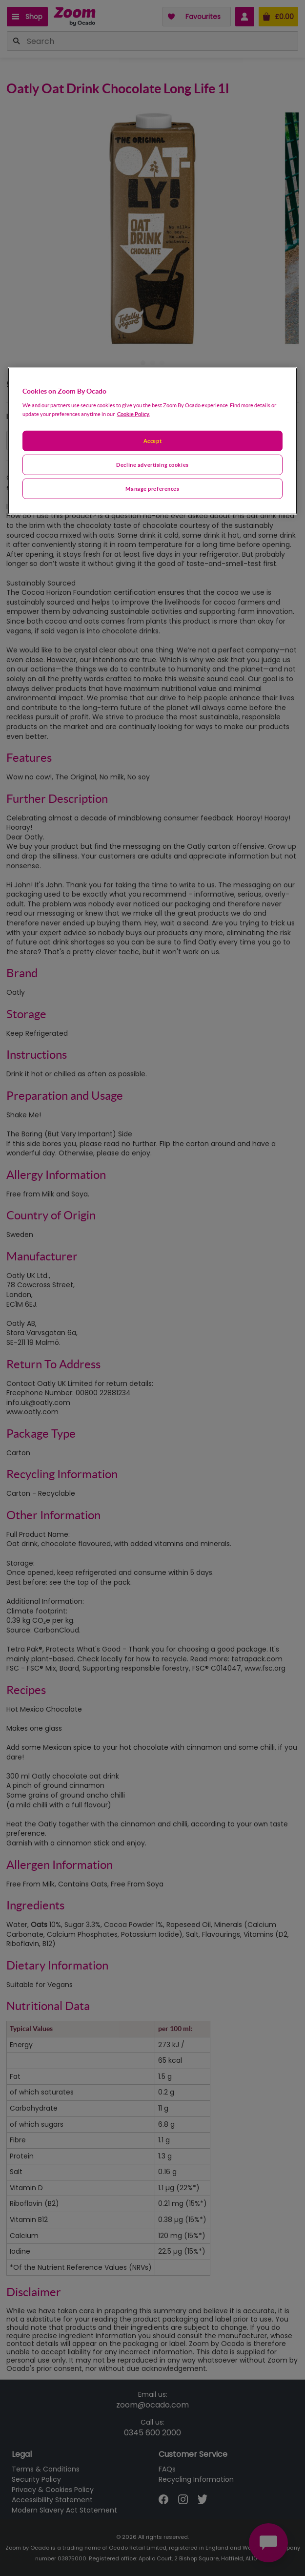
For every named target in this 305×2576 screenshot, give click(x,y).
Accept (152, 441)
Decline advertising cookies (152, 464)
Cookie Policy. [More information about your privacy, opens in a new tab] (133, 414)
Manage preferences (152, 488)
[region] (153, 440)
